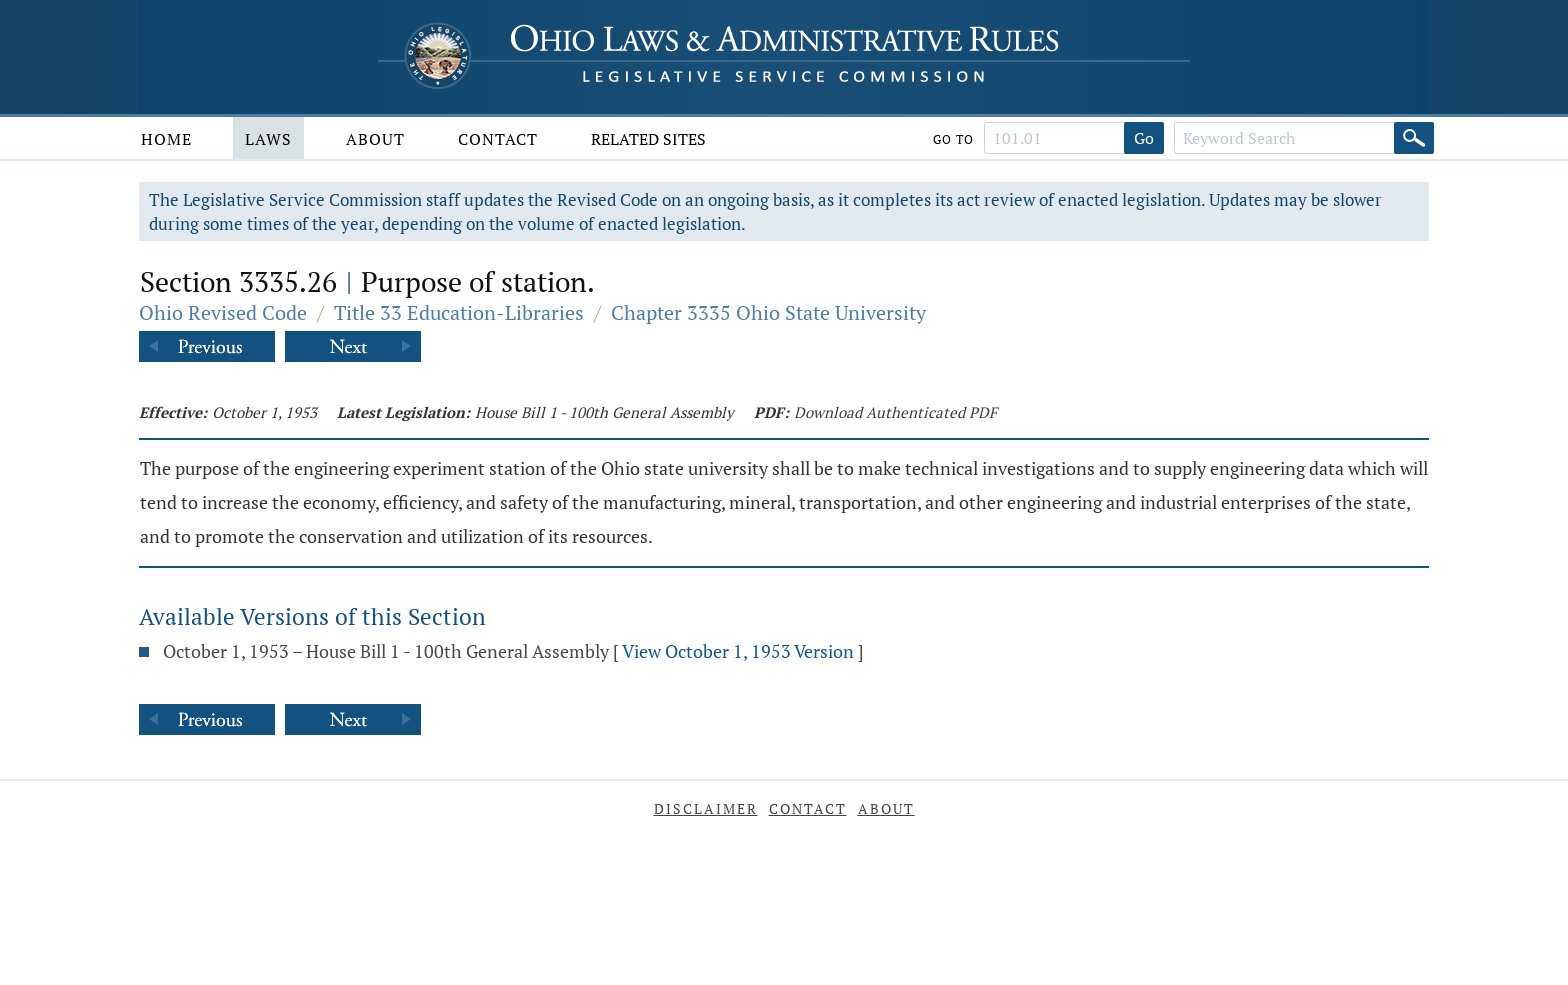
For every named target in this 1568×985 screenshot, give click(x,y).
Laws (268, 139)
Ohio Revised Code (223, 312)
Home (166, 139)
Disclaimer (706, 808)
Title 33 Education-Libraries (459, 312)
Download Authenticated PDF (895, 412)
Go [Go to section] (1144, 138)
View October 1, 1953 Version (738, 651)
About (375, 139)
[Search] (1414, 138)
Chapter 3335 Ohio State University (768, 312)
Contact (498, 139)
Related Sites (648, 139)
